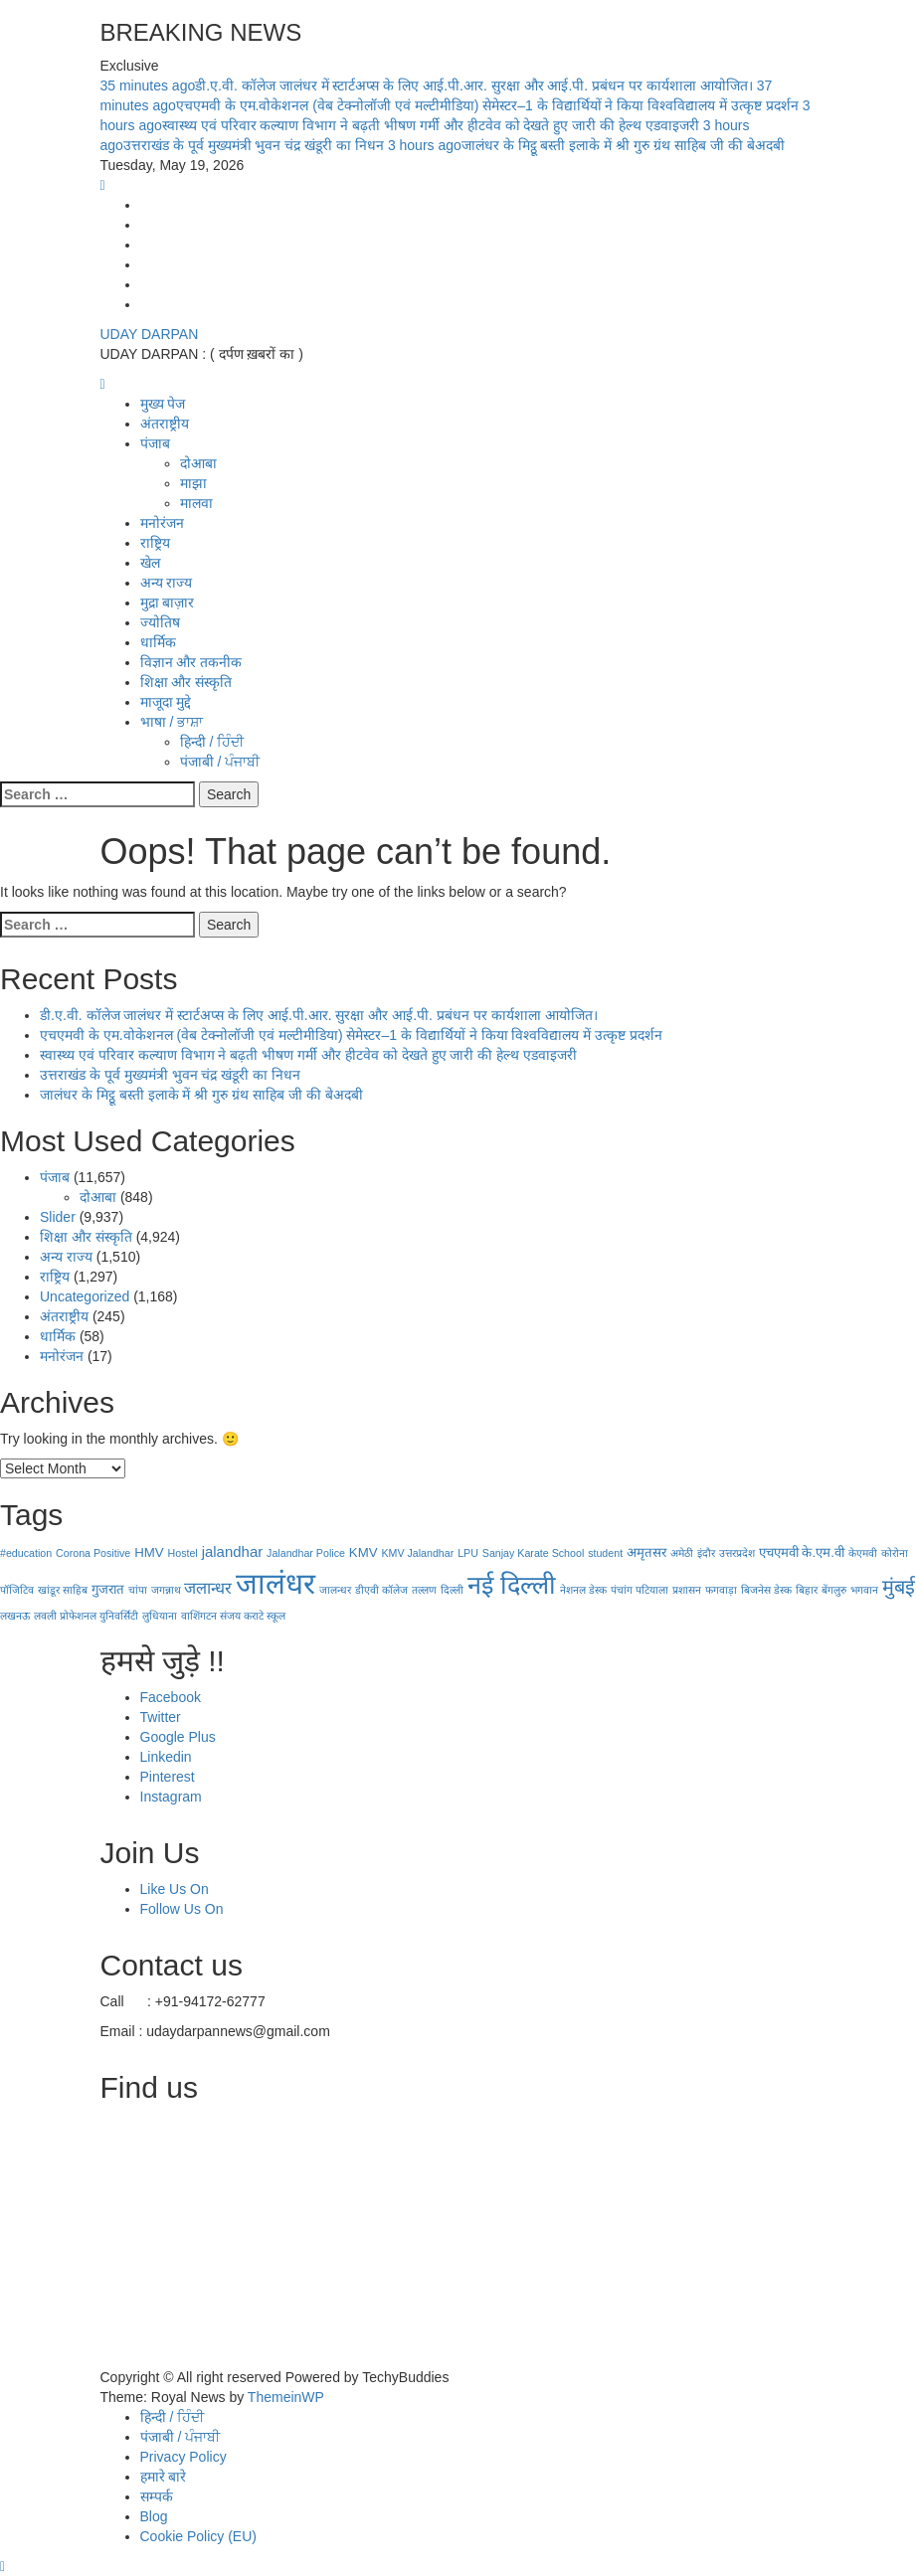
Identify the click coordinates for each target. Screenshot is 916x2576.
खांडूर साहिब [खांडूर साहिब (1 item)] (63, 1590)
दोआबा (198, 463)
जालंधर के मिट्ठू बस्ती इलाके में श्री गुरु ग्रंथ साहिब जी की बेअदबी (586, 145)
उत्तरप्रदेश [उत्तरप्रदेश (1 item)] (737, 1553)
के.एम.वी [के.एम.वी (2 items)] (822, 1552)
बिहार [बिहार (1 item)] (807, 1590)
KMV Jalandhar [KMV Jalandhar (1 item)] (417, 1553)
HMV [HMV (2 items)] (148, 1552)
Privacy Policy (183, 2457)
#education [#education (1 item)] (26, 1553)
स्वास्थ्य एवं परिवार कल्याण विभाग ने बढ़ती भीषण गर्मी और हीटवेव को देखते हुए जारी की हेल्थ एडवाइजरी (308, 1055)
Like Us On (174, 1889)
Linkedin (166, 1757)
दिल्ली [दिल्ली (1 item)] (452, 1590)
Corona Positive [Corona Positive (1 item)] (93, 1553)
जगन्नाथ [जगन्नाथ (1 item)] (166, 1590)
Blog (154, 2516)
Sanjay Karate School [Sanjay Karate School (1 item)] (533, 1553)
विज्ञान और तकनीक (191, 662)
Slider (58, 1217)
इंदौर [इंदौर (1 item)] (706, 1553)
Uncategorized (84, 1296)
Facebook (170, 1697)
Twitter (160, 1717)
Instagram (171, 1796)
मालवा (196, 503)
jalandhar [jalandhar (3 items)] (233, 1551)
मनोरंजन (162, 523)
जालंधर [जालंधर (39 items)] (275, 1583)
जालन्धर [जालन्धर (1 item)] (335, 1590)
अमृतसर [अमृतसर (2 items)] (646, 1552)
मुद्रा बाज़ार (167, 602)
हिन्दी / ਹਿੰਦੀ (212, 742)
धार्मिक (158, 642)
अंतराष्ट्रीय (164, 423)
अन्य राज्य (166, 583)
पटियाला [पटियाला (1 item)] (652, 1590)
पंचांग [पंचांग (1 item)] (622, 1590)
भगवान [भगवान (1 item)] (864, 1590)
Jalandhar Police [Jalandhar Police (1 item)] (306, 1553)
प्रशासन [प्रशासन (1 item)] (686, 1590)
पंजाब (155, 443)
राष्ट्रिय (155, 543)
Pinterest (167, 1777)
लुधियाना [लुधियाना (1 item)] (159, 1616)
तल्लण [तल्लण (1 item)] (424, 1590)
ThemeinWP (286, 2397)
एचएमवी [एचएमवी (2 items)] (779, 1552)
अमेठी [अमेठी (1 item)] (681, 1553)
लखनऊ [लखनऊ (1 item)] (15, 1616)
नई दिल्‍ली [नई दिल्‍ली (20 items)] (511, 1585)
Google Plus (178, 1737)
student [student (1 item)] (605, 1553)
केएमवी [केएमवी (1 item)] (862, 1553)
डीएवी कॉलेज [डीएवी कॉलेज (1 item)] (381, 1590)
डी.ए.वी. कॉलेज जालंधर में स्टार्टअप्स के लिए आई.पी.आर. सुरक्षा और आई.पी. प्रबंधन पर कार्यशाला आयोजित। (428, 85)
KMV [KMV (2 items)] (363, 1552)
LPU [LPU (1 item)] (468, 1553)
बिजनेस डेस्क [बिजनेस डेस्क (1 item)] (766, 1590)
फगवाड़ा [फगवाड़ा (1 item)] (721, 1590)
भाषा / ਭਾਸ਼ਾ (172, 722)
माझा (193, 483)
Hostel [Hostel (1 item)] (183, 1553)
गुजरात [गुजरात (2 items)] (108, 1589)
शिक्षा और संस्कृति (186, 682)
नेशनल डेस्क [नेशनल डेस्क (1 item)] (583, 1590)
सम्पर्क (156, 2496)
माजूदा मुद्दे (166, 702)
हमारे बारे (163, 2477)
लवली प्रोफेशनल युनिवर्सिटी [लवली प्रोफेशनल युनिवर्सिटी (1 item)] (86, 1616)
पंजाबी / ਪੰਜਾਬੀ (220, 762)
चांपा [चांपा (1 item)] (137, 1590)
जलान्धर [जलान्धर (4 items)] (208, 1588)
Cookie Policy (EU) (198, 2536)
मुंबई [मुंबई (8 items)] (898, 1587)
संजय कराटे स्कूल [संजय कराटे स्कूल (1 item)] (252, 1616)
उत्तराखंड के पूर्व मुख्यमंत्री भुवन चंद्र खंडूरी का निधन (170, 1075)
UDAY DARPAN (149, 334)
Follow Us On (182, 1909)
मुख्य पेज (163, 404)
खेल (150, 563)
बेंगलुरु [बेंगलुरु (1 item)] (834, 1590)
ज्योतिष (160, 622)
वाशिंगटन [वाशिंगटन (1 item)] (199, 1616)
